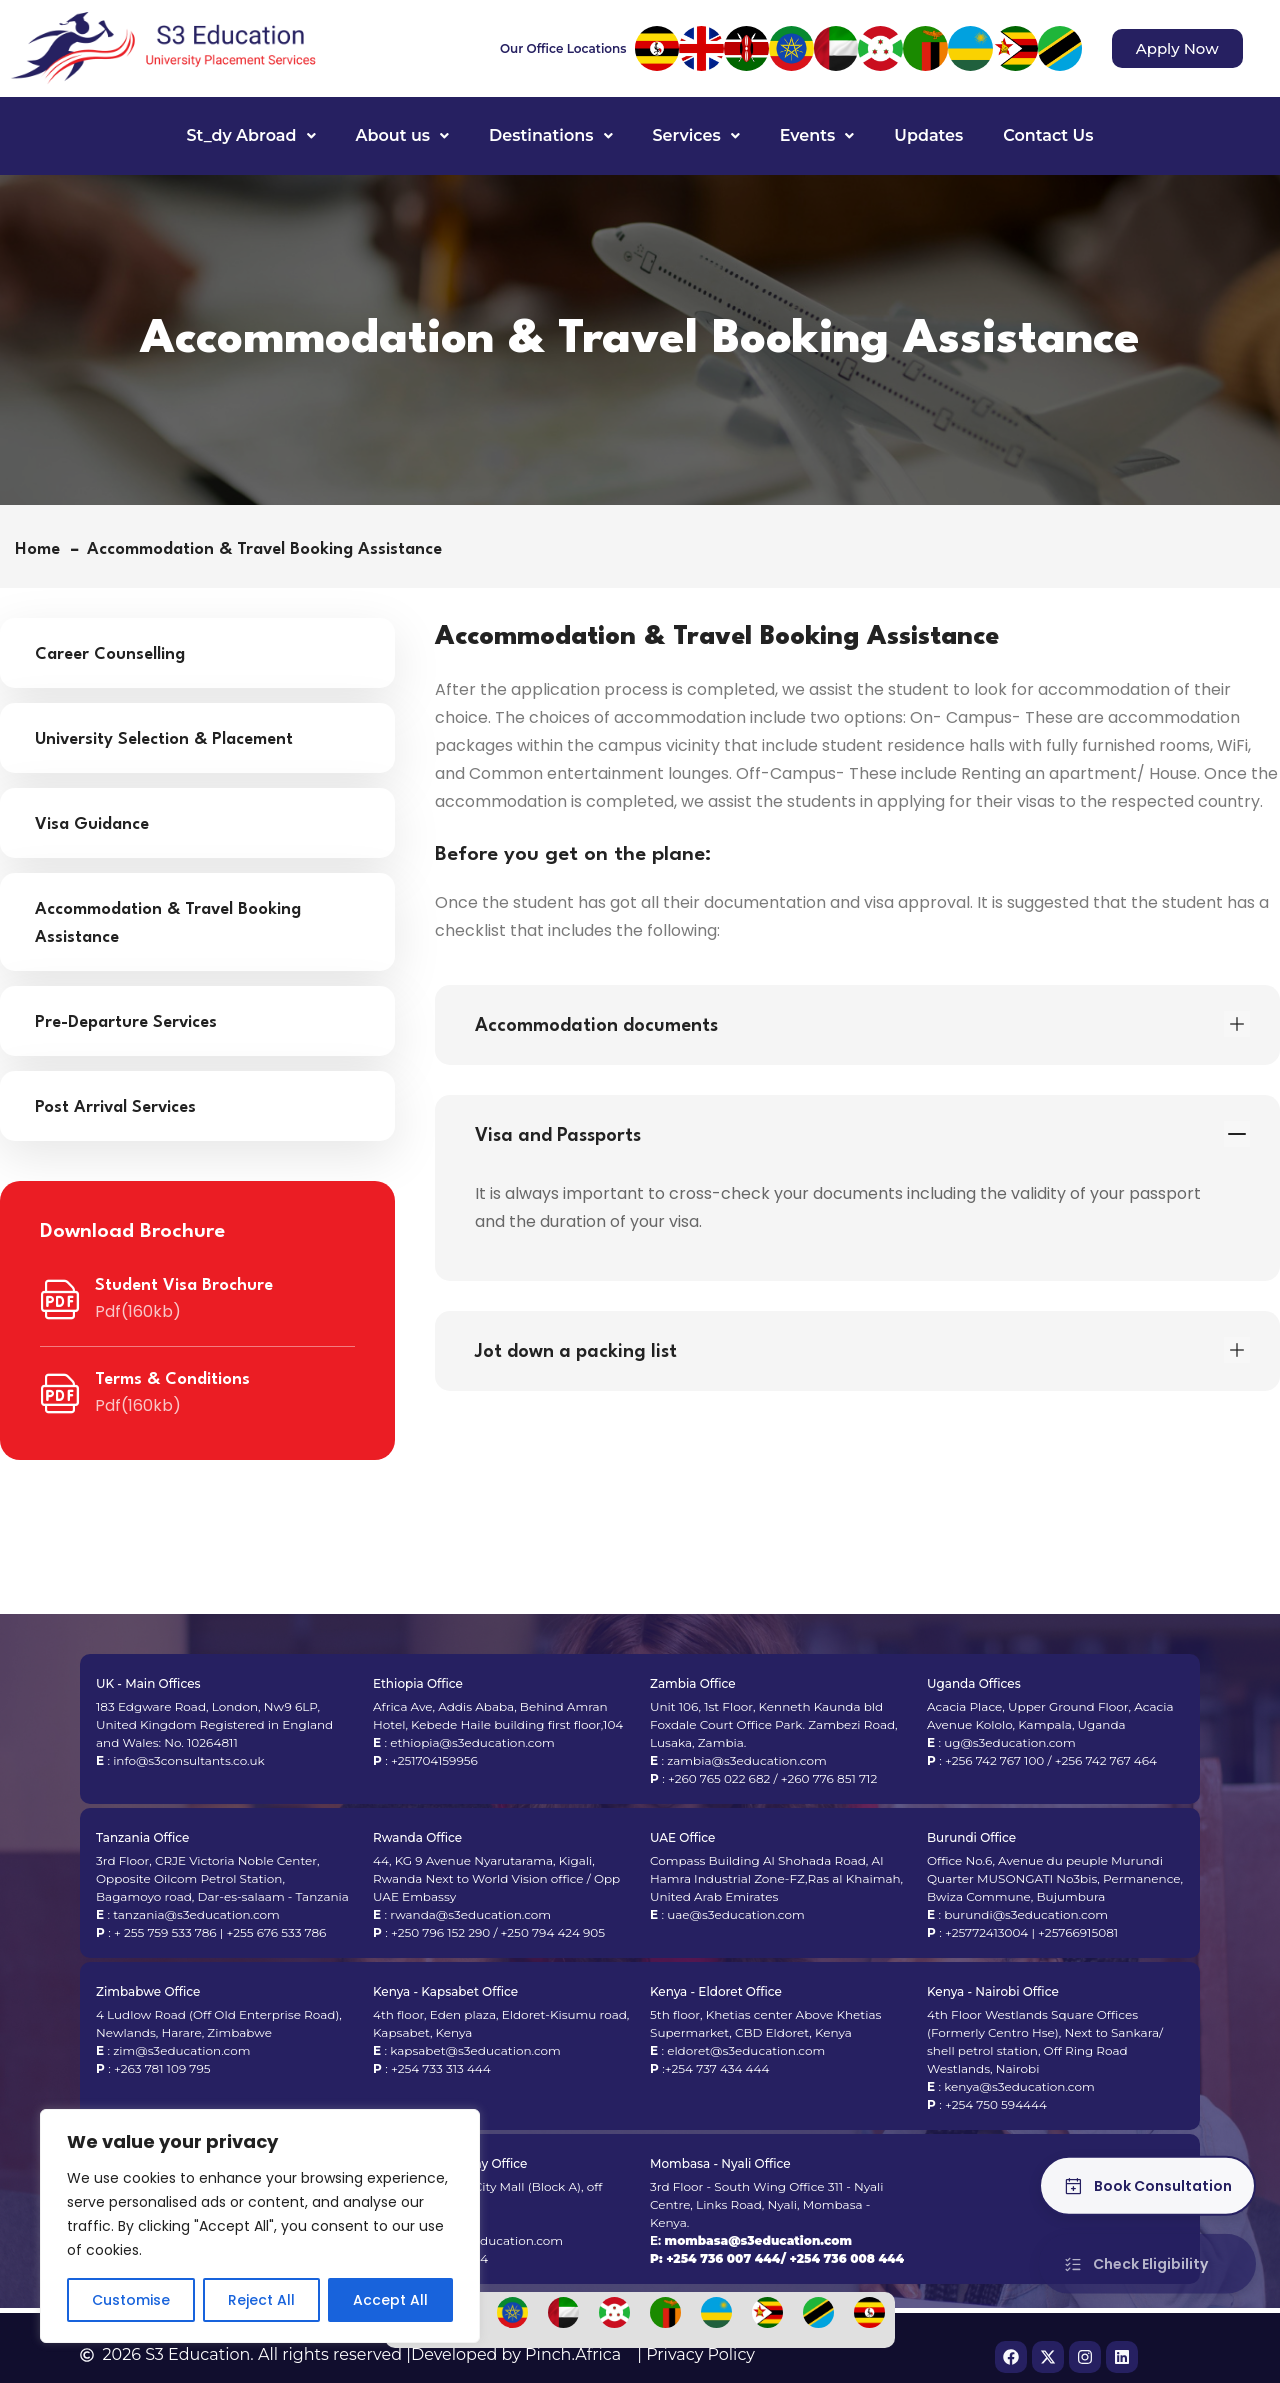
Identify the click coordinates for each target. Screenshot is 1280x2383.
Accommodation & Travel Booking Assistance (168, 923)
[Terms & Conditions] (60, 1394)
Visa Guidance (92, 824)
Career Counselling (110, 654)
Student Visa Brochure (184, 1285)
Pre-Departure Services (126, 1022)
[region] (260, 2226)
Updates (928, 135)
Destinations (550, 135)
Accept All (390, 2300)
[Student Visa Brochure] (60, 1300)
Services (696, 135)
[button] (251, 136)
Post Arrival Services (115, 1107)
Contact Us (1048, 135)
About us (403, 135)
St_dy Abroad (251, 135)
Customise (131, 2300)
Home (42, 549)
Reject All (261, 2300)
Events (817, 135)
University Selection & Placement (164, 739)
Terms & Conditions (172, 1379)
